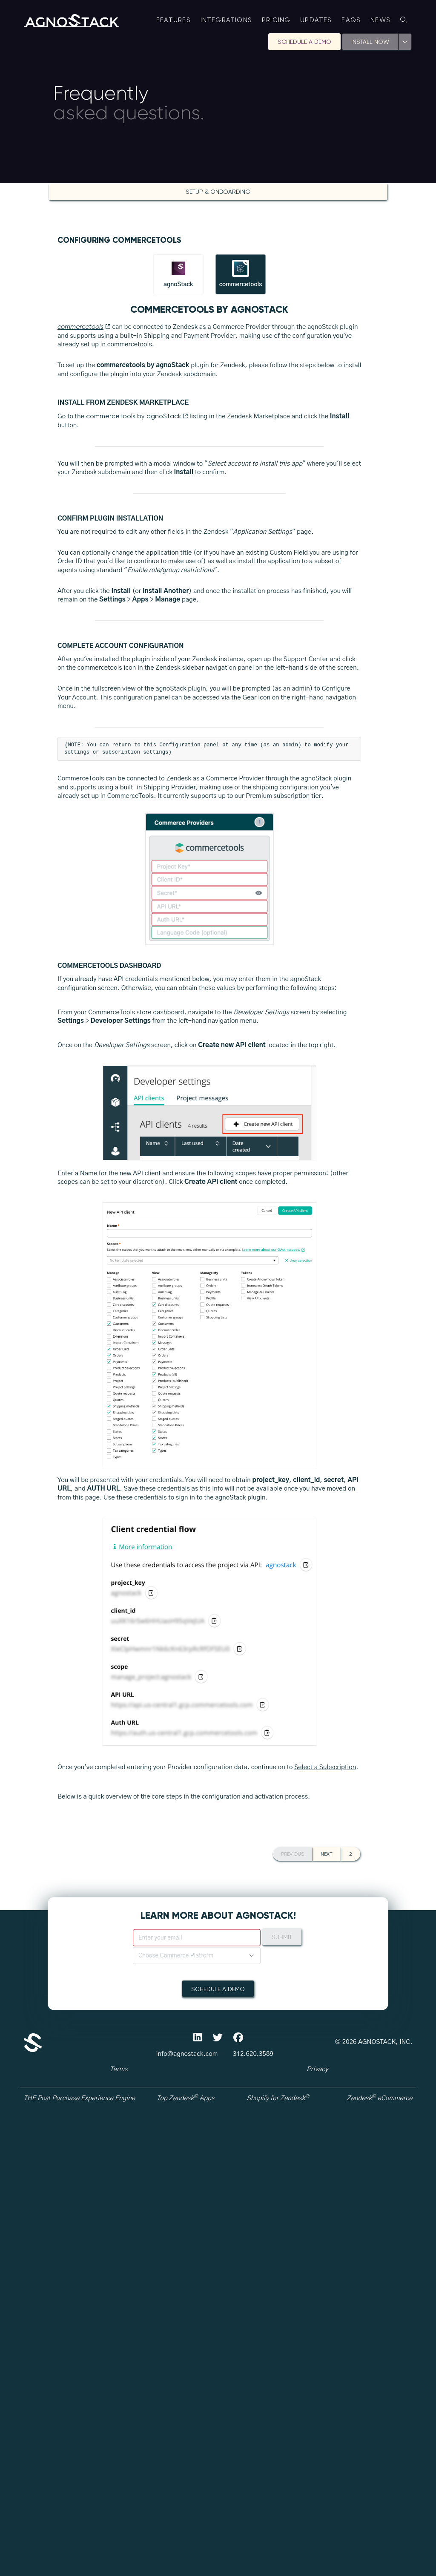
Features (173, 20)
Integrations (226, 20)
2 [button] (350, 2501)
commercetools (84, 327)
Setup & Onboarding (218, 191)
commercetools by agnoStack (137, 416)
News (380, 20)
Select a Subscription (325, 2245)
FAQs (351, 20)
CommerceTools (80, 1257)
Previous (292, 2501)
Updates (316, 20)
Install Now (370, 41)
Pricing (276, 20)
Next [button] (327, 2501)
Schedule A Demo (304, 41)
